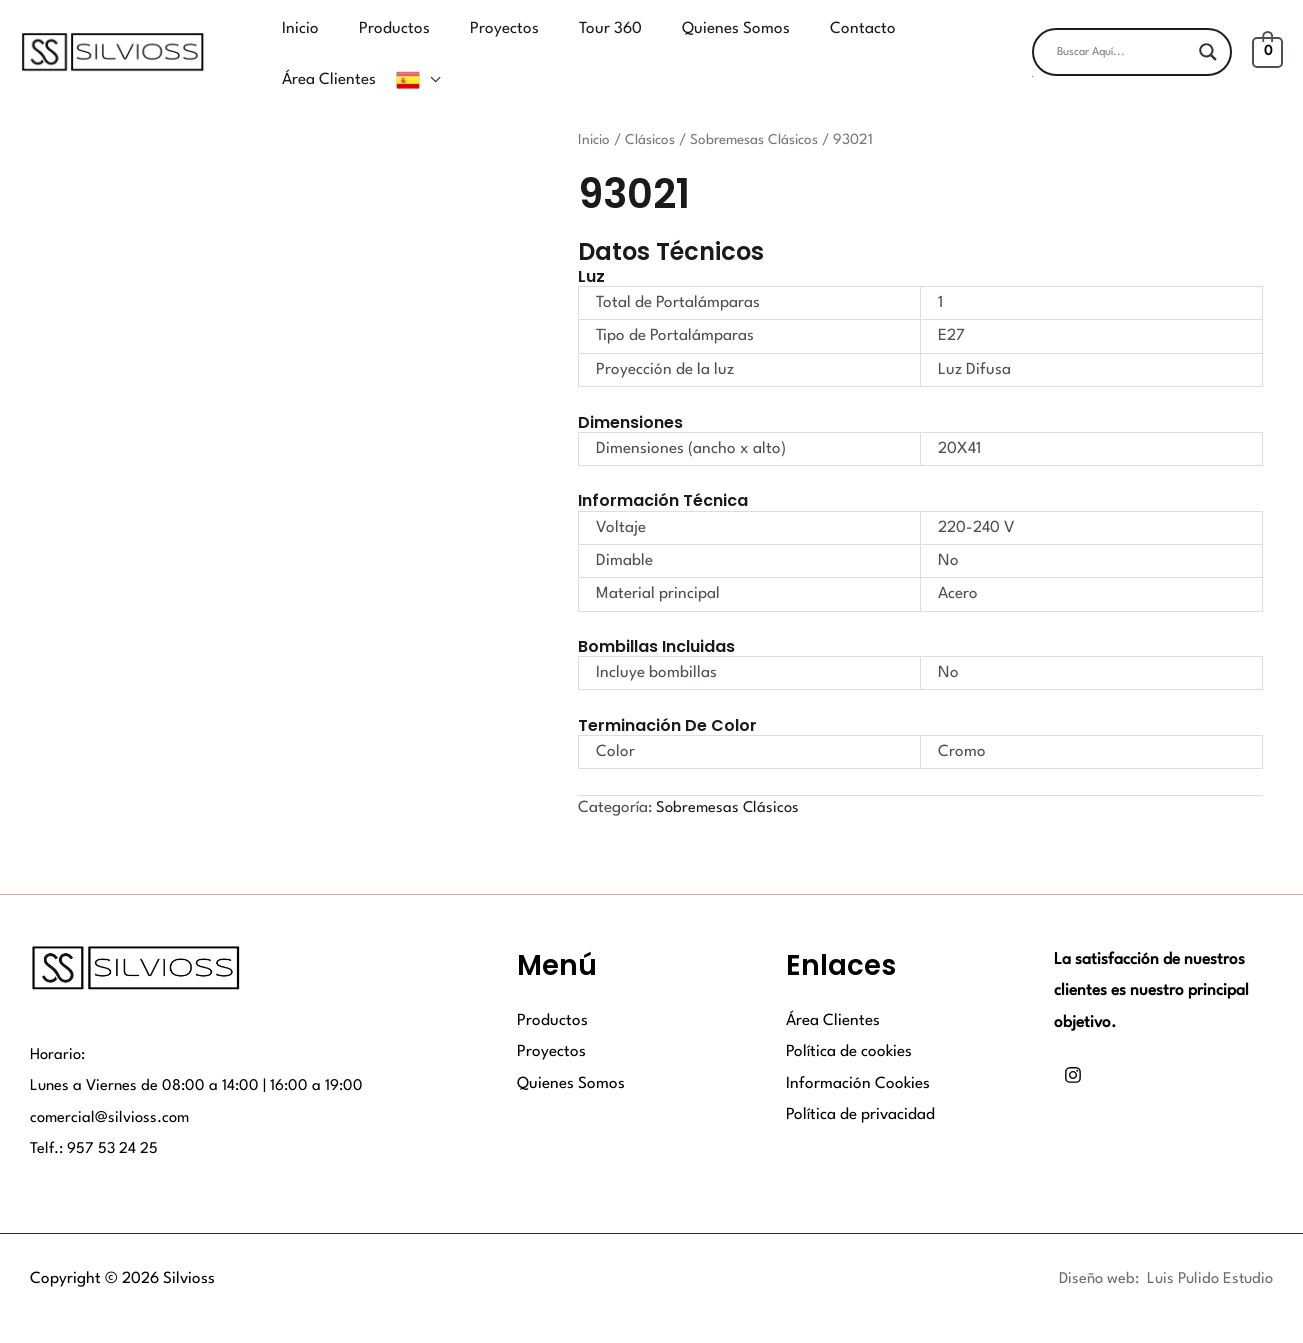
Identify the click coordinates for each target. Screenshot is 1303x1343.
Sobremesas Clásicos (758, 109)
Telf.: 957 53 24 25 (95, 1119)
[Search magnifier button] (1208, 37)
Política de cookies (849, 1021)
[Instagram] (1073, 1045)
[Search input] (1123, 37)
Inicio (595, 109)
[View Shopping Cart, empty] (1267, 37)
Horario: (59, 1024)
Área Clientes (833, 990)
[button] (1132, 61)
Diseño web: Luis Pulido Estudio (1161, 1248)
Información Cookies (858, 1053)
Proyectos (551, 1021)
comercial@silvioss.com (112, 1087)
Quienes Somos (571, 1053)
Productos (552, 990)
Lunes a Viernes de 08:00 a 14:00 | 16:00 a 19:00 (198, 1055)
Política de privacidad (860, 1084)
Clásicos (652, 109)
